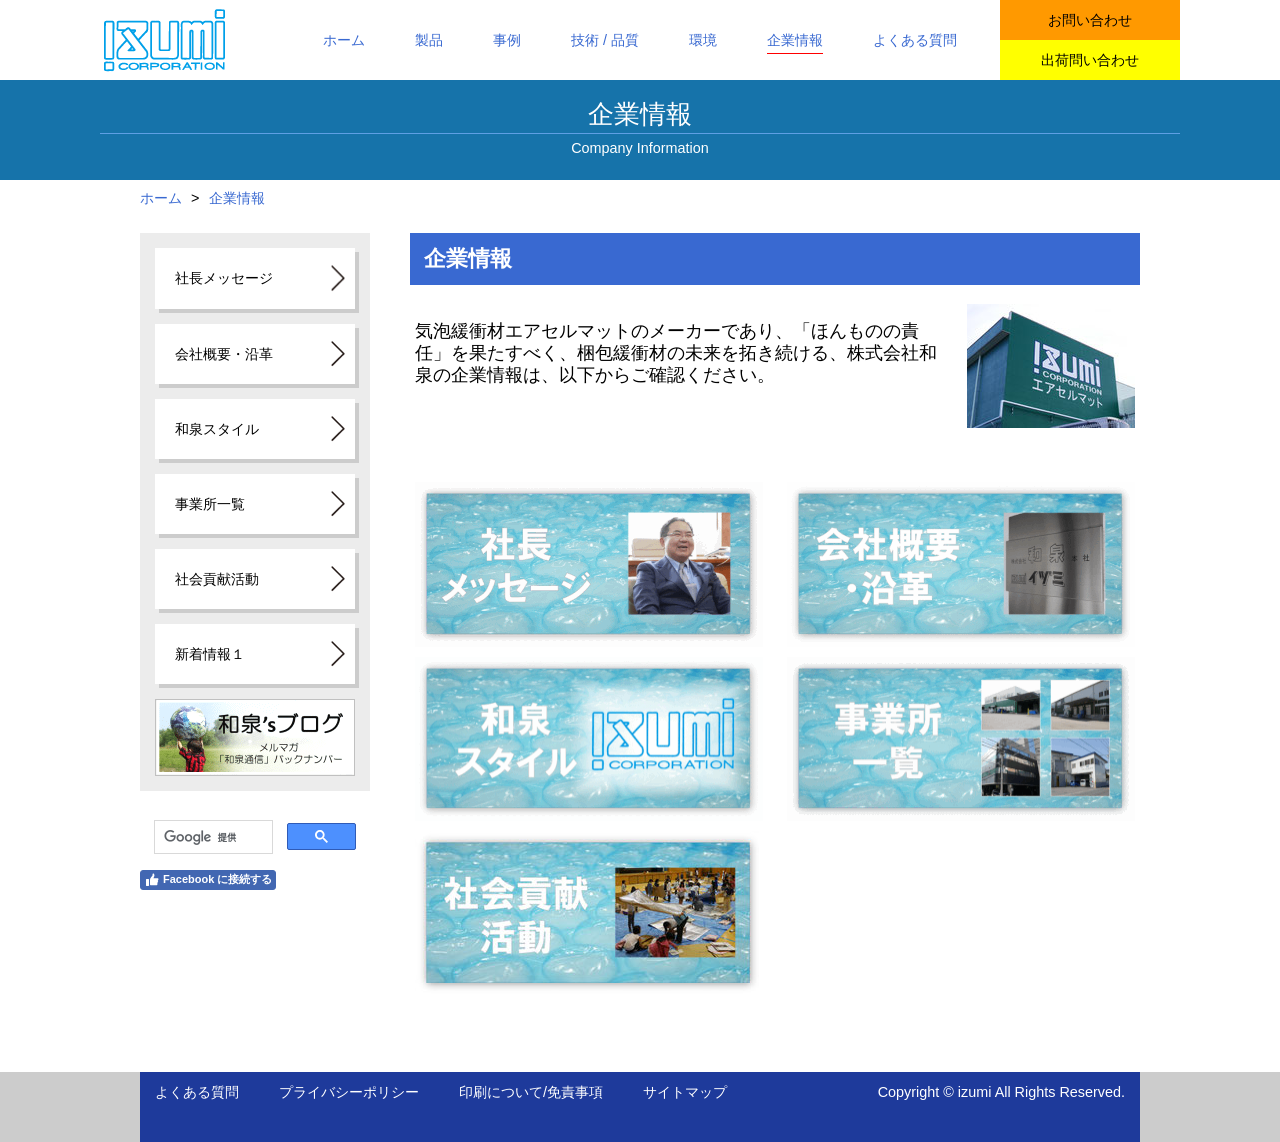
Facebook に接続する (208, 880)
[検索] (211, 837)
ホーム (161, 198)
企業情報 (237, 198)
